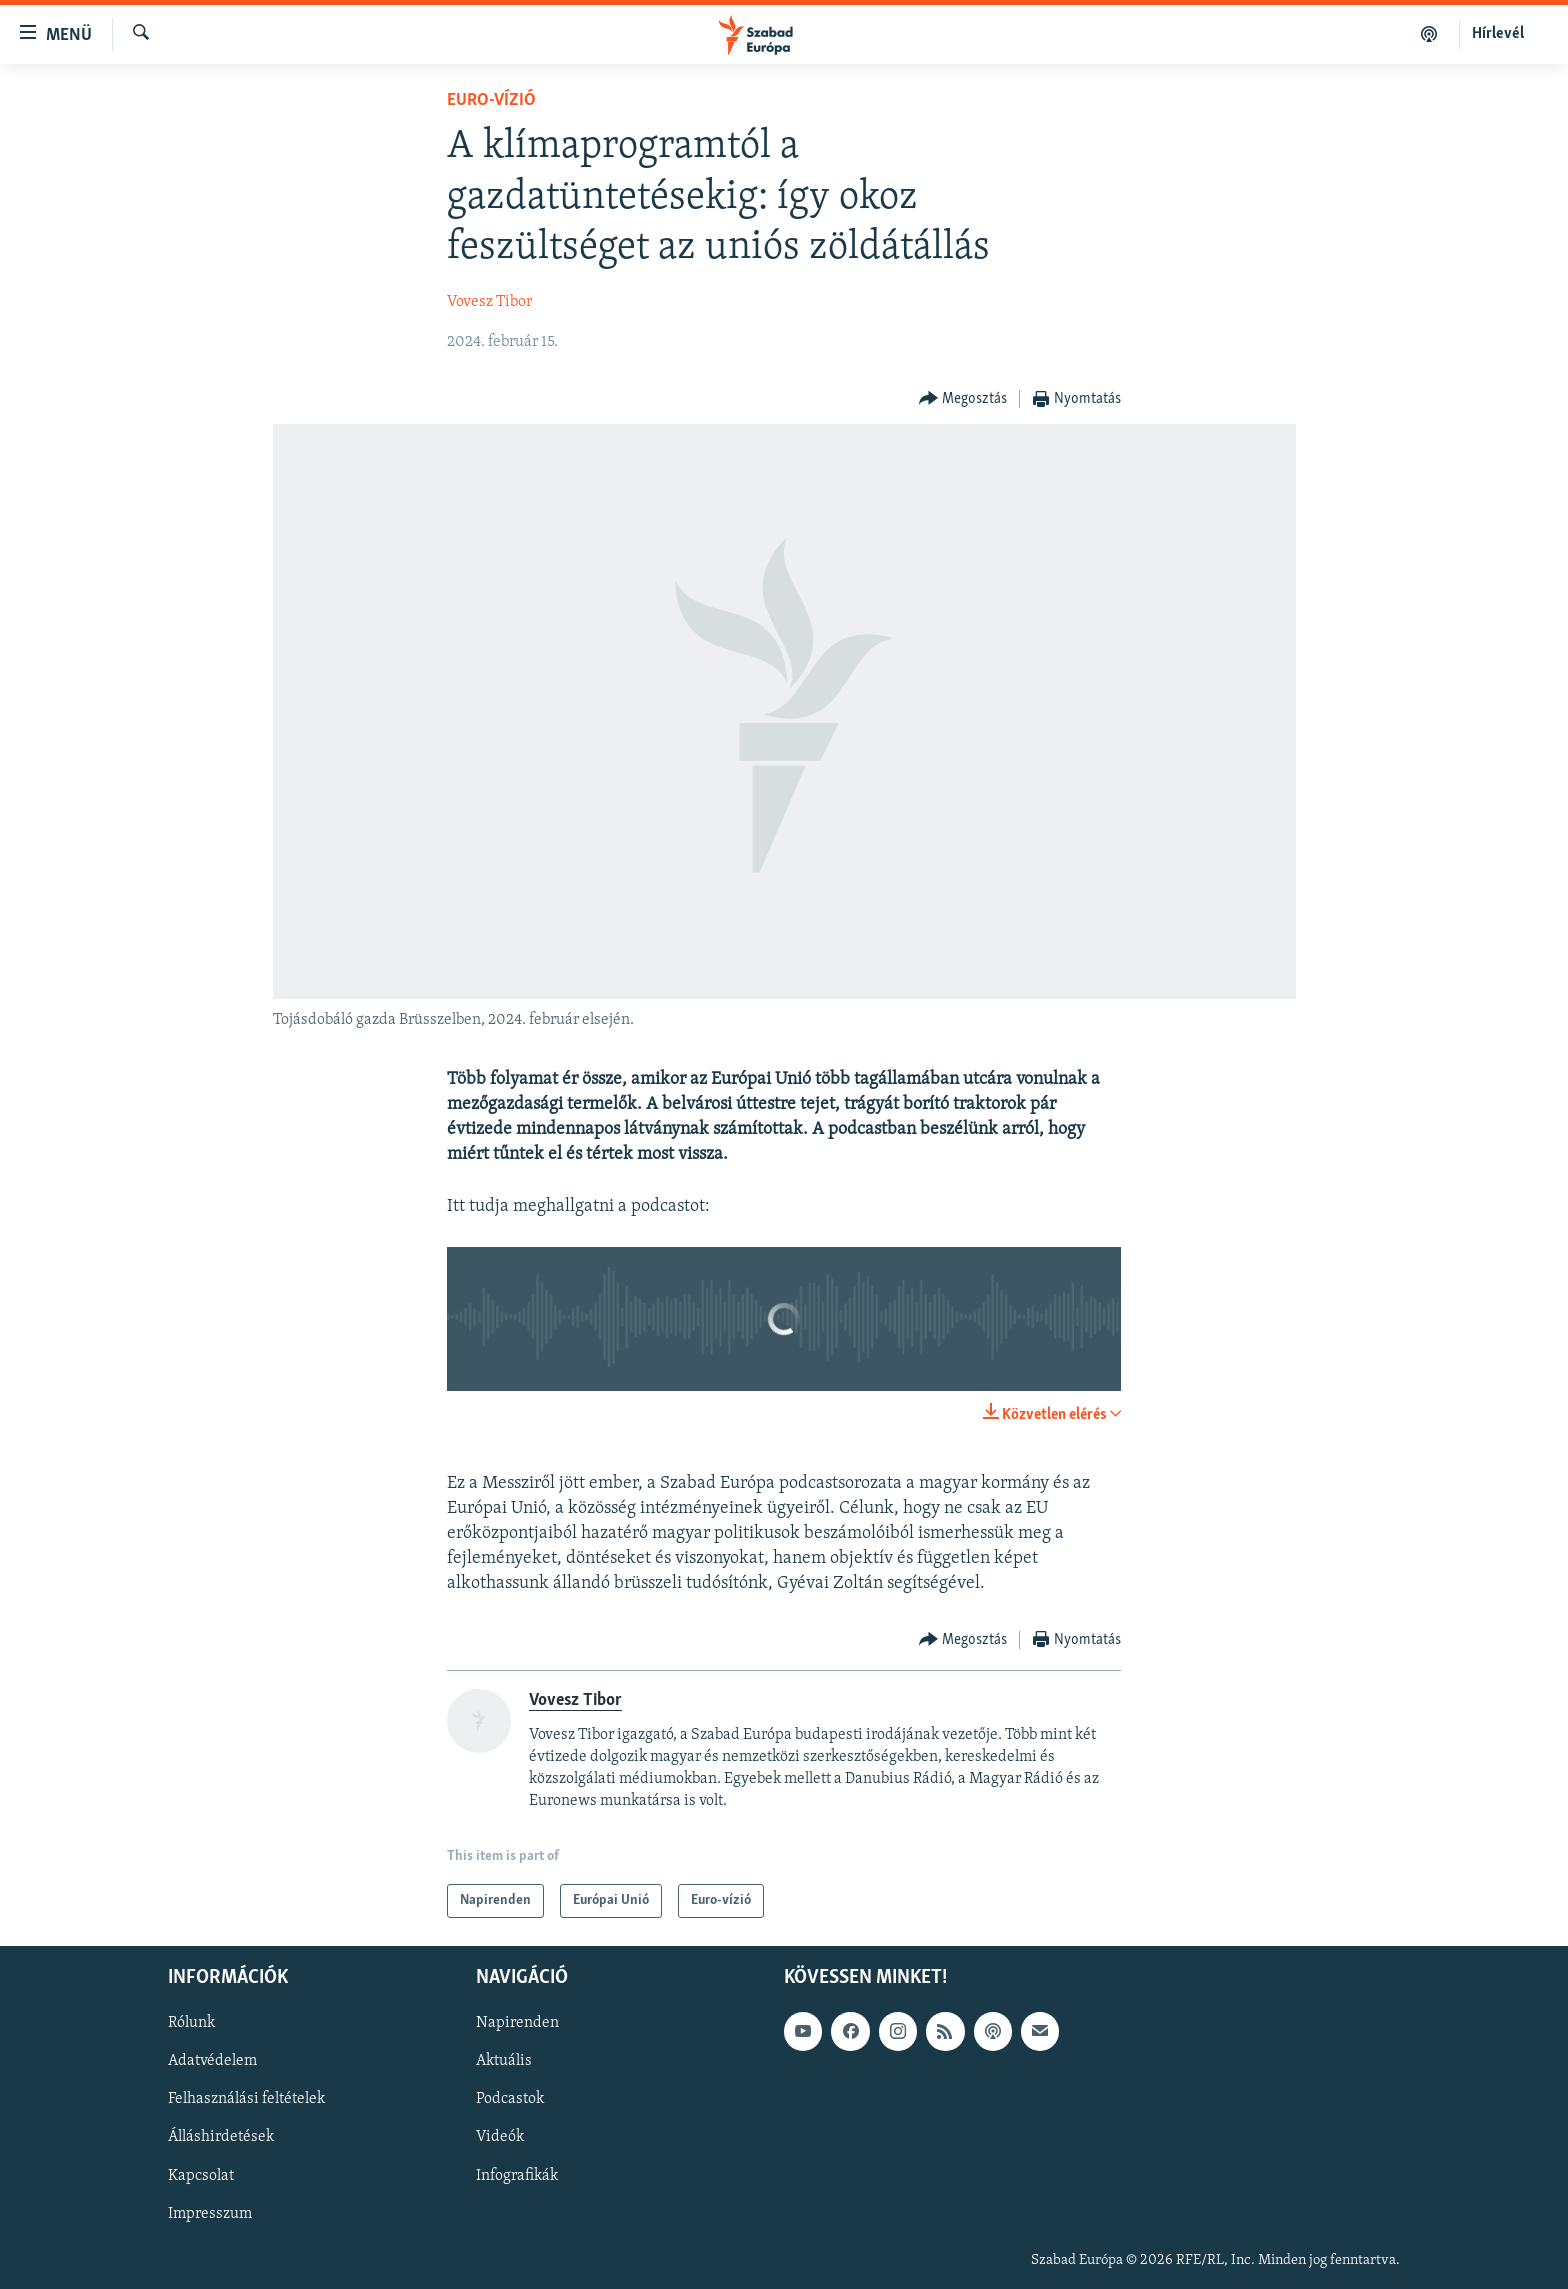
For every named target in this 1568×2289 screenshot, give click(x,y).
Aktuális (504, 2062)
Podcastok (510, 2100)
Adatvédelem (212, 2062)
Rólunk (191, 2023)
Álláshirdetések (221, 2138)
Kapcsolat (201, 2176)
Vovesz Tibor (489, 302)
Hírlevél (1498, 34)
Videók (500, 2138)
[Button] (963, 399)
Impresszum (210, 2214)
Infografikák (517, 2176)
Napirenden (517, 2023)
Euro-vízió (491, 100)
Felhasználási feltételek (246, 2100)
